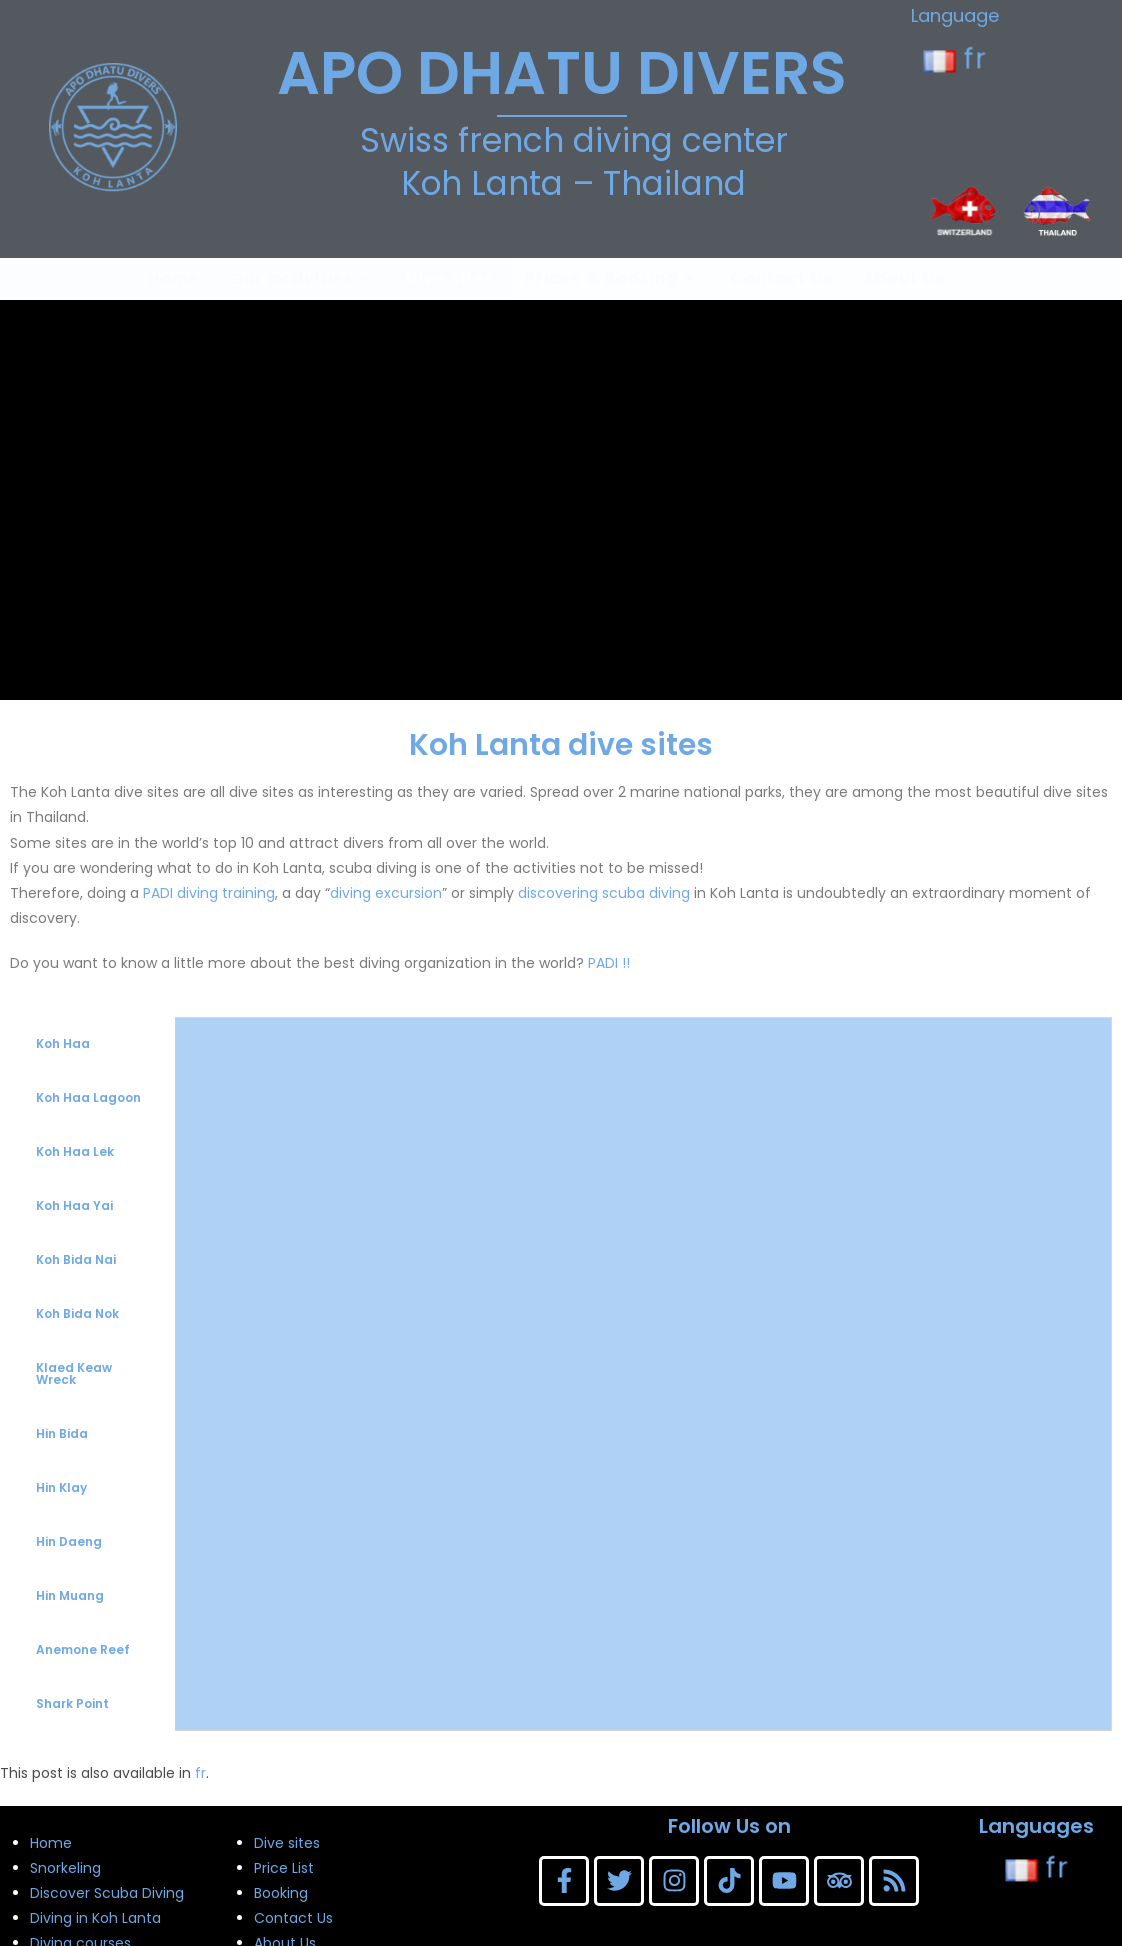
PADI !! (609, 963)
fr (955, 58)
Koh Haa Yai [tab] (74, 1205)
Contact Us (293, 1918)
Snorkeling (65, 1868)
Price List (284, 1868)
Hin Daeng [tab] (69, 1541)
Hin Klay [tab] (61, 1487)
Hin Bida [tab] (62, 1433)
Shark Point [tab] (72, 1703)
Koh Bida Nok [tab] (77, 1313)
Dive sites (287, 1843)
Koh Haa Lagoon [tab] (88, 1097)
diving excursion (386, 893)
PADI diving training (209, 893)
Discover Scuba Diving (107, 1893)
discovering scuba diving (604, 893)
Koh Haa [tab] (63, 1043)
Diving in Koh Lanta (95, 1918)
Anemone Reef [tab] (83, 1649)
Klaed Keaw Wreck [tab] (74, 1373)
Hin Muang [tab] (70, 1595)
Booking (281, 1893)
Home (51, 1843)
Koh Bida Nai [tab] (76, 1259)
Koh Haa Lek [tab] (75, 1151)
